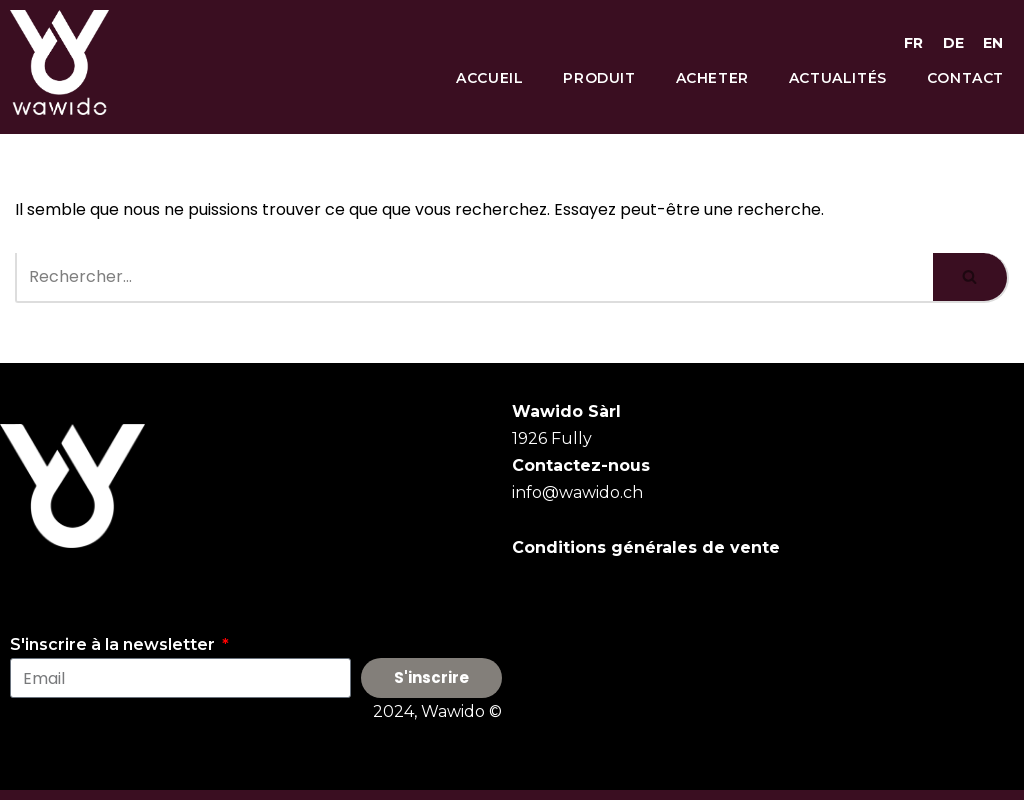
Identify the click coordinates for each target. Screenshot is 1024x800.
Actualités (838, 78)
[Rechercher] (474, 278)
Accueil (489, 78)
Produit (599, 78)
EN (993, 43)
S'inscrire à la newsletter (114, 644)
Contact (965, 78)
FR (913, 43)
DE (953, 43)
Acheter (712, 78)
